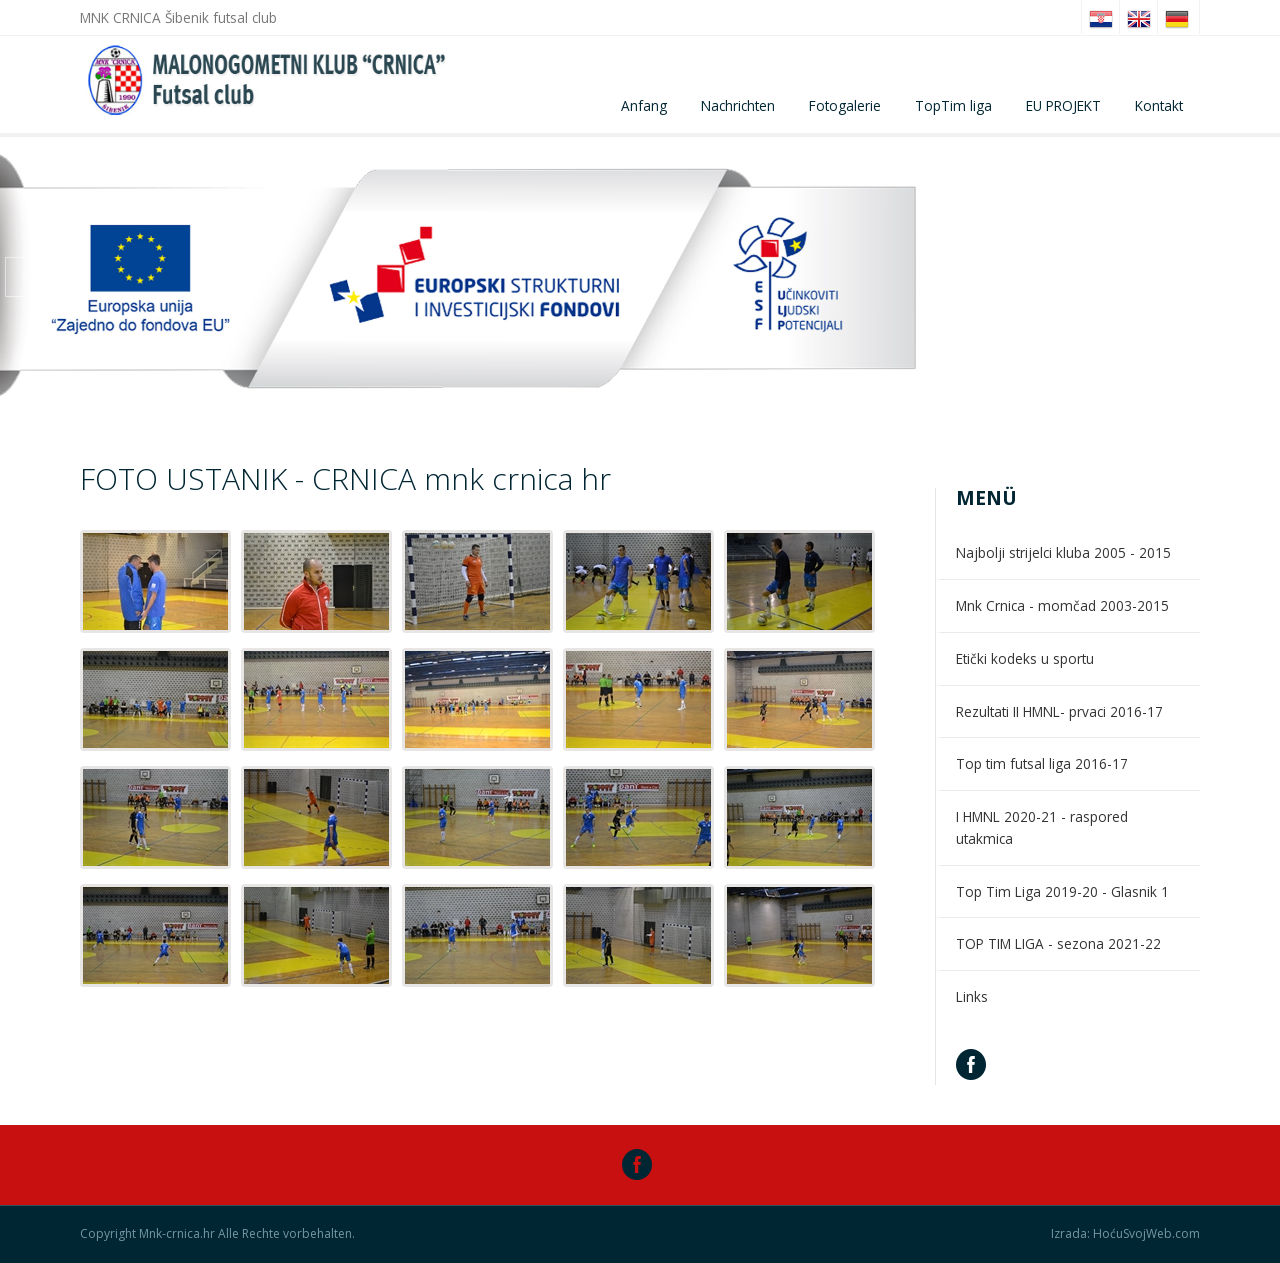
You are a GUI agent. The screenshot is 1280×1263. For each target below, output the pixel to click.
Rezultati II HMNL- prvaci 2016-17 (1059, 711)
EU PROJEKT (1063, 105)
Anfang (644, 105)
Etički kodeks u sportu (1025, 658)
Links (972, 996)
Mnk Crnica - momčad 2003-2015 (1062, 605)
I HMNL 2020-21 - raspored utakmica (1042, 827)
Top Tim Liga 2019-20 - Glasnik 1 (1062, 891)
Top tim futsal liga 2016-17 (1042, 763)
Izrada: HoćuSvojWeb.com (1125, 1234)
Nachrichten (738, 105)
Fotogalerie (845, 105)
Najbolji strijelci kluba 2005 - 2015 (1063, 552)
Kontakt (1159, 105)
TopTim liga (953, 105)
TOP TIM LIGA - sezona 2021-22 (1058, 943)
